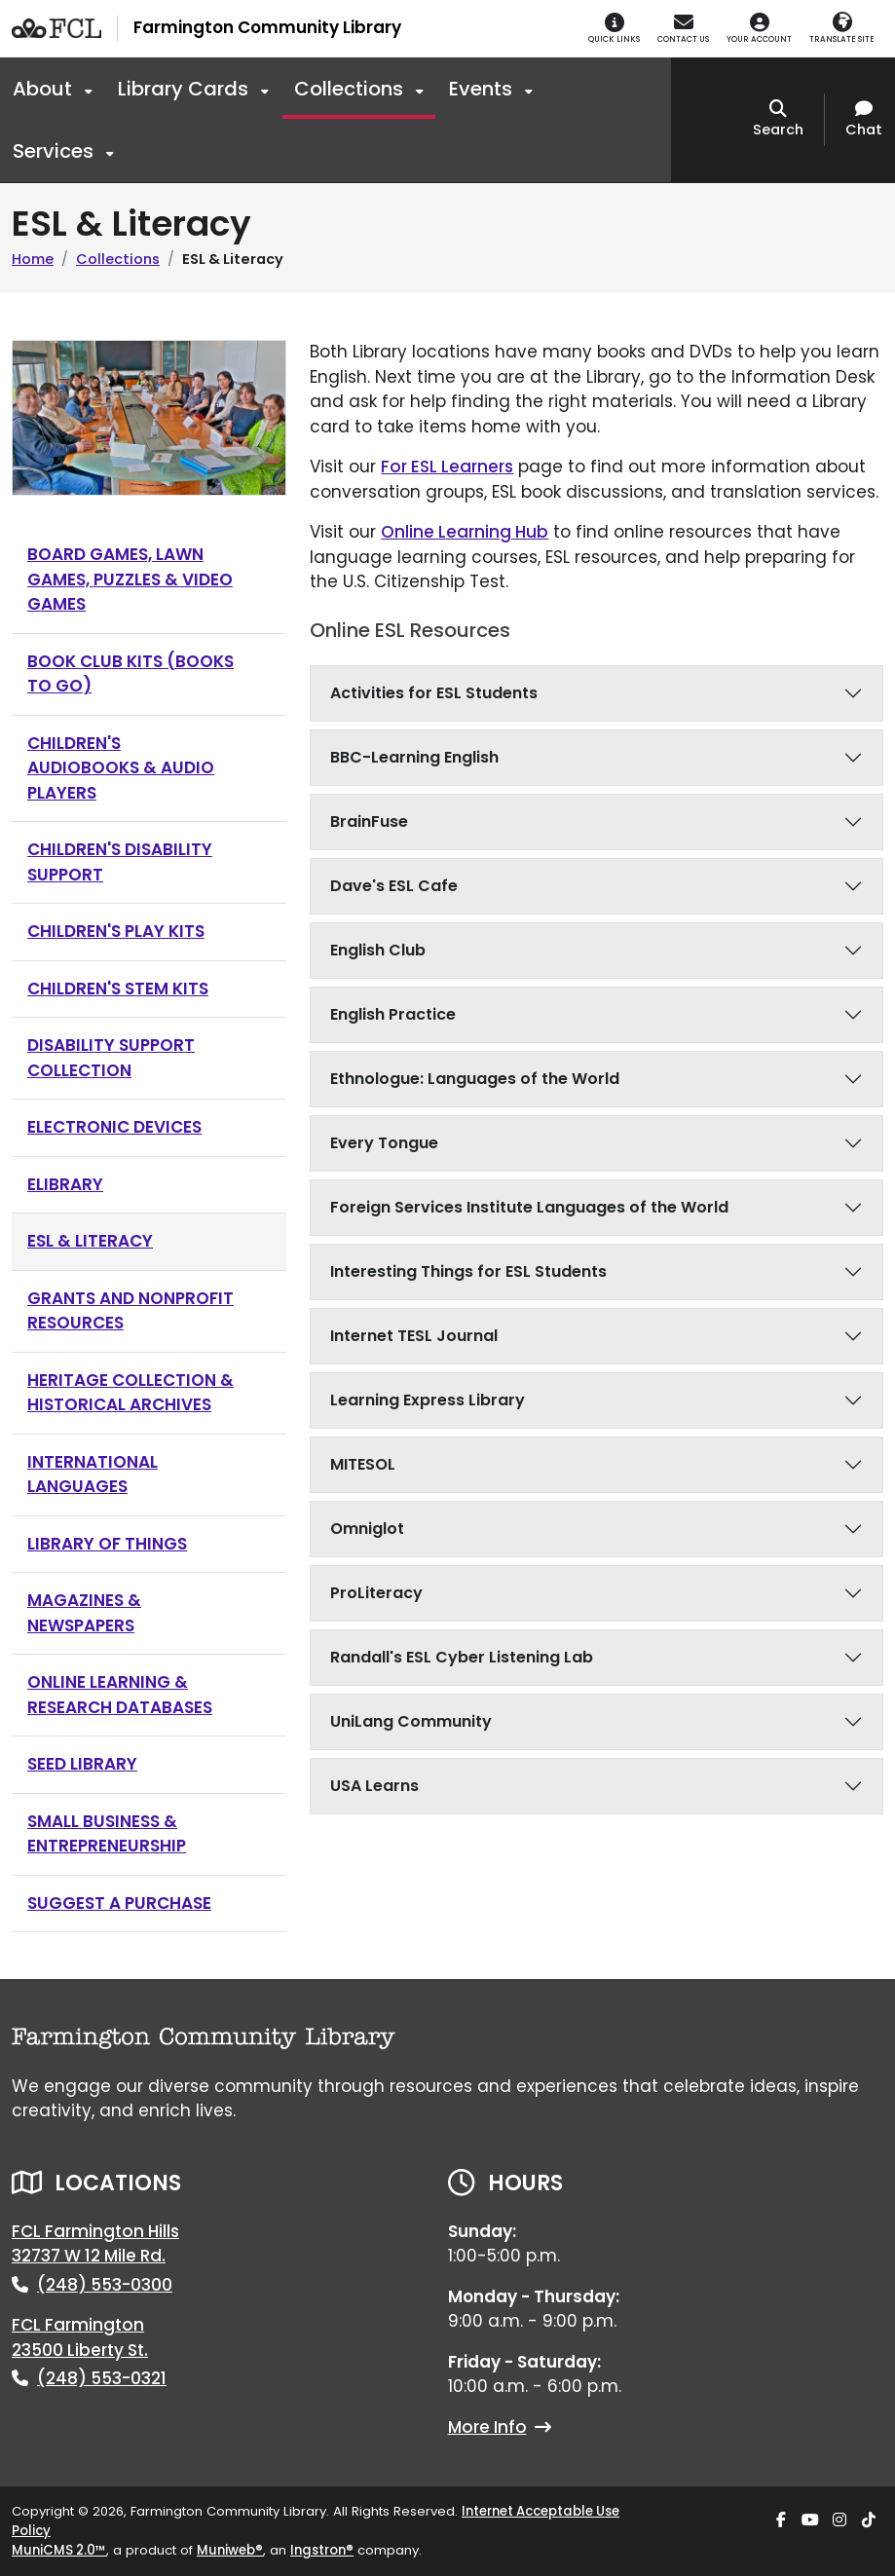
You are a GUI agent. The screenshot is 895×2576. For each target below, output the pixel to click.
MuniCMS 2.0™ (59, 2550)
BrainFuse (369, 821)
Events (483, 88)
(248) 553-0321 (102, 2378)
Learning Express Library (427, 1400)
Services (55, 151)
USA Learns (374, 1785)
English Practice (393, 1014)
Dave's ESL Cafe (394, 886)
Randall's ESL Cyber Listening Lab (461, 1657)
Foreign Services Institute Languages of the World (529, 1207)
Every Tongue (384, 1143)
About (45, 88)
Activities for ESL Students (434, 693)
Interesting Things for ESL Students (468, 1271)
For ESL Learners (447, 466)
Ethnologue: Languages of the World (474, 1078)
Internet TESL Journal (414, 1336)
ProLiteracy (376, 1593)
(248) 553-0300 (104, 2284)
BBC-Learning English (414, 757)
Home (33, 259)
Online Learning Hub (464, 531)
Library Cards (185, 88)
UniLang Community (411, 1721)
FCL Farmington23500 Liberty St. (80, 2337)
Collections (351, 88)
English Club (378, 950)
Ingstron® (322, 2550)
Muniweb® (230, 2550)
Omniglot (367, 1528)
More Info (499, 2427)
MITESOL (362, 1464)
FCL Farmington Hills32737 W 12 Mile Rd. (95, 2244)
